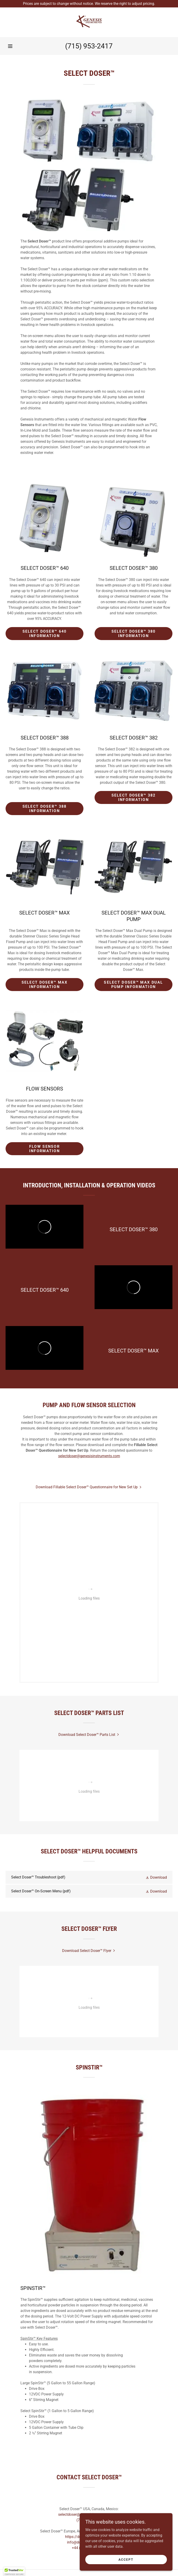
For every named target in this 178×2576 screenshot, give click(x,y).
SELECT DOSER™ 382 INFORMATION (133, 797)
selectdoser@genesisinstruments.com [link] (89, 2405)
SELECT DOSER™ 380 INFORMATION (133, 633)
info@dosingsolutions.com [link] (89, 2433)
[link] (89, 22)
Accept (126, 2559)
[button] (10, 46)
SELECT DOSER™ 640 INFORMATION (44, 633)
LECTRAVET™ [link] (41, 2552)
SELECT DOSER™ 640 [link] (63, 2544)
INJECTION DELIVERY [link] (60, 2522)
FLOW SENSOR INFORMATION (44, 1148)
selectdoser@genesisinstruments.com (89, 1456)
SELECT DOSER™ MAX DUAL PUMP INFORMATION (133, 984)
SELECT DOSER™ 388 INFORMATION (44, 808)
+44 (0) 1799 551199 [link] (89, 2438)
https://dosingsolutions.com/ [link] (89, 2427)
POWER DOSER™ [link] (25, 2544)
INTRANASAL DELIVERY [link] (46, 2529)
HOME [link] (30, 2522)
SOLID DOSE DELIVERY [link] (42, 2537)
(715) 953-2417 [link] (89, 46)
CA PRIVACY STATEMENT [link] (66, 2559)
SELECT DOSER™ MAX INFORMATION (45, 984)
